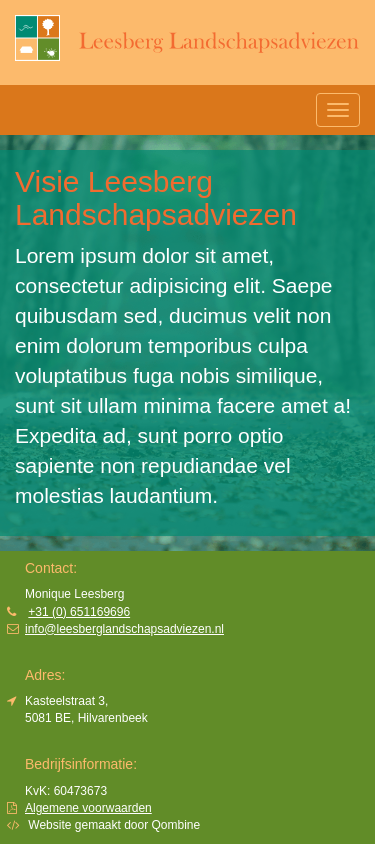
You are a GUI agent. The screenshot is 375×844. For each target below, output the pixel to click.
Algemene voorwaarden (88, 808)
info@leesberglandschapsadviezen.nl (124, 629)
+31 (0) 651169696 (79, 612)
